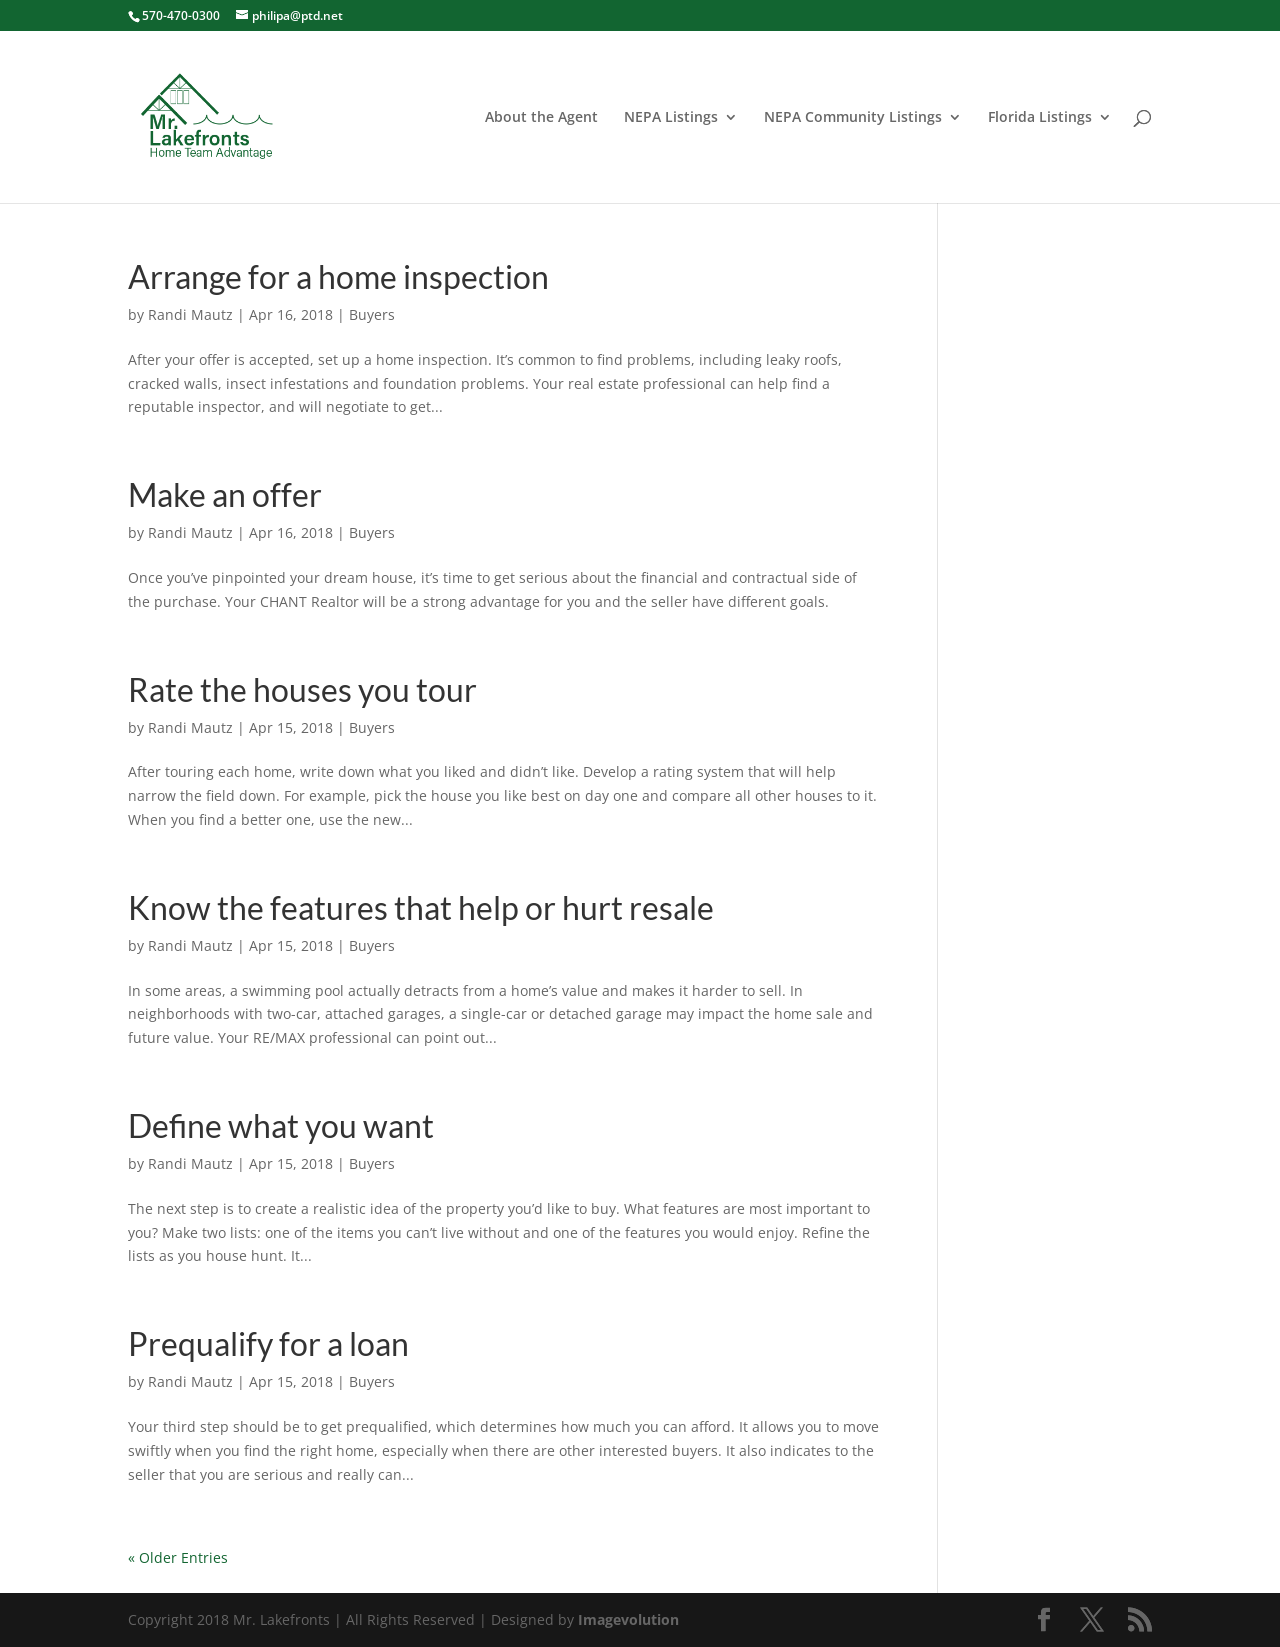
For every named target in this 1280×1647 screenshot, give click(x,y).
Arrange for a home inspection (338, 276)
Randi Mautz (190, 314)
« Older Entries (178, 1557)
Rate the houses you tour (302, 689)
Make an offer (225, 494)
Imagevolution (628, 1619)
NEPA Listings (671, 118)
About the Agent (541, 118)
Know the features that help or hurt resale (421, 907)
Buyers (372, 314)
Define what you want (281, 1125)
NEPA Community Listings (853, 118)
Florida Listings (1040, 118)
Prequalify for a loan (268, 1343)
